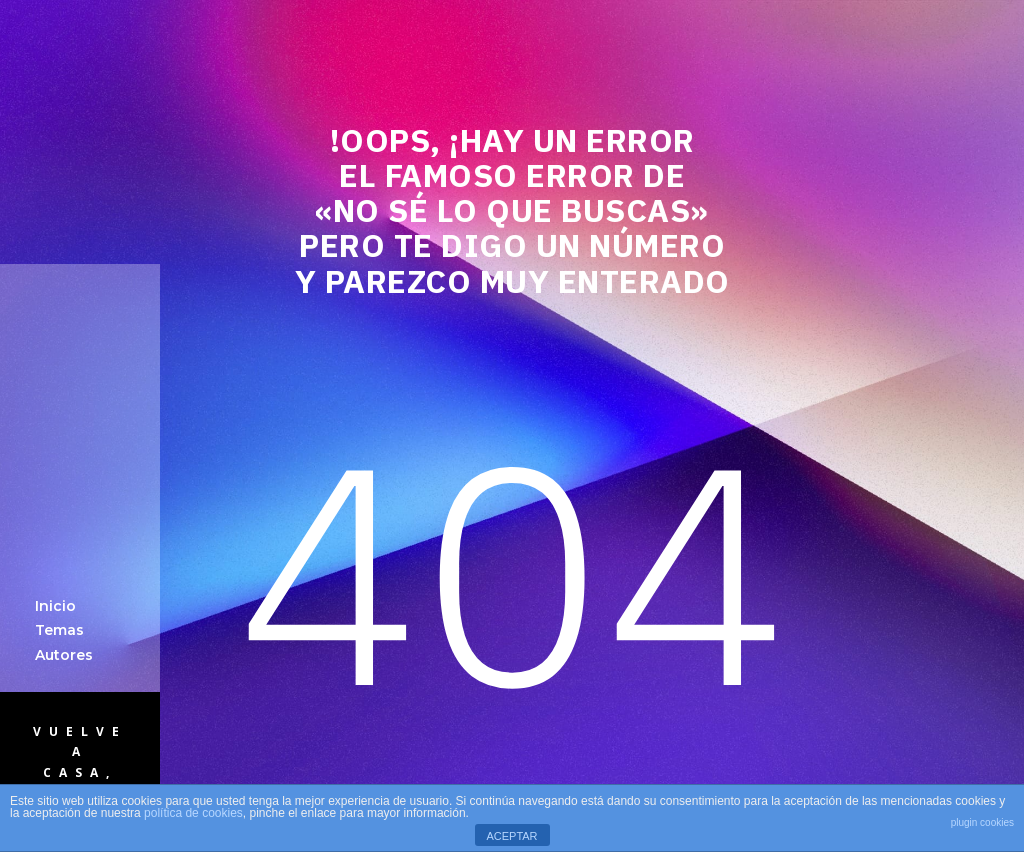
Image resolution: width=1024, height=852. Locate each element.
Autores (64, 655)
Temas (59, 630)
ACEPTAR (511, 836)
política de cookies (193, 813)
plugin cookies (982, 822)
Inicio (55, 606)
